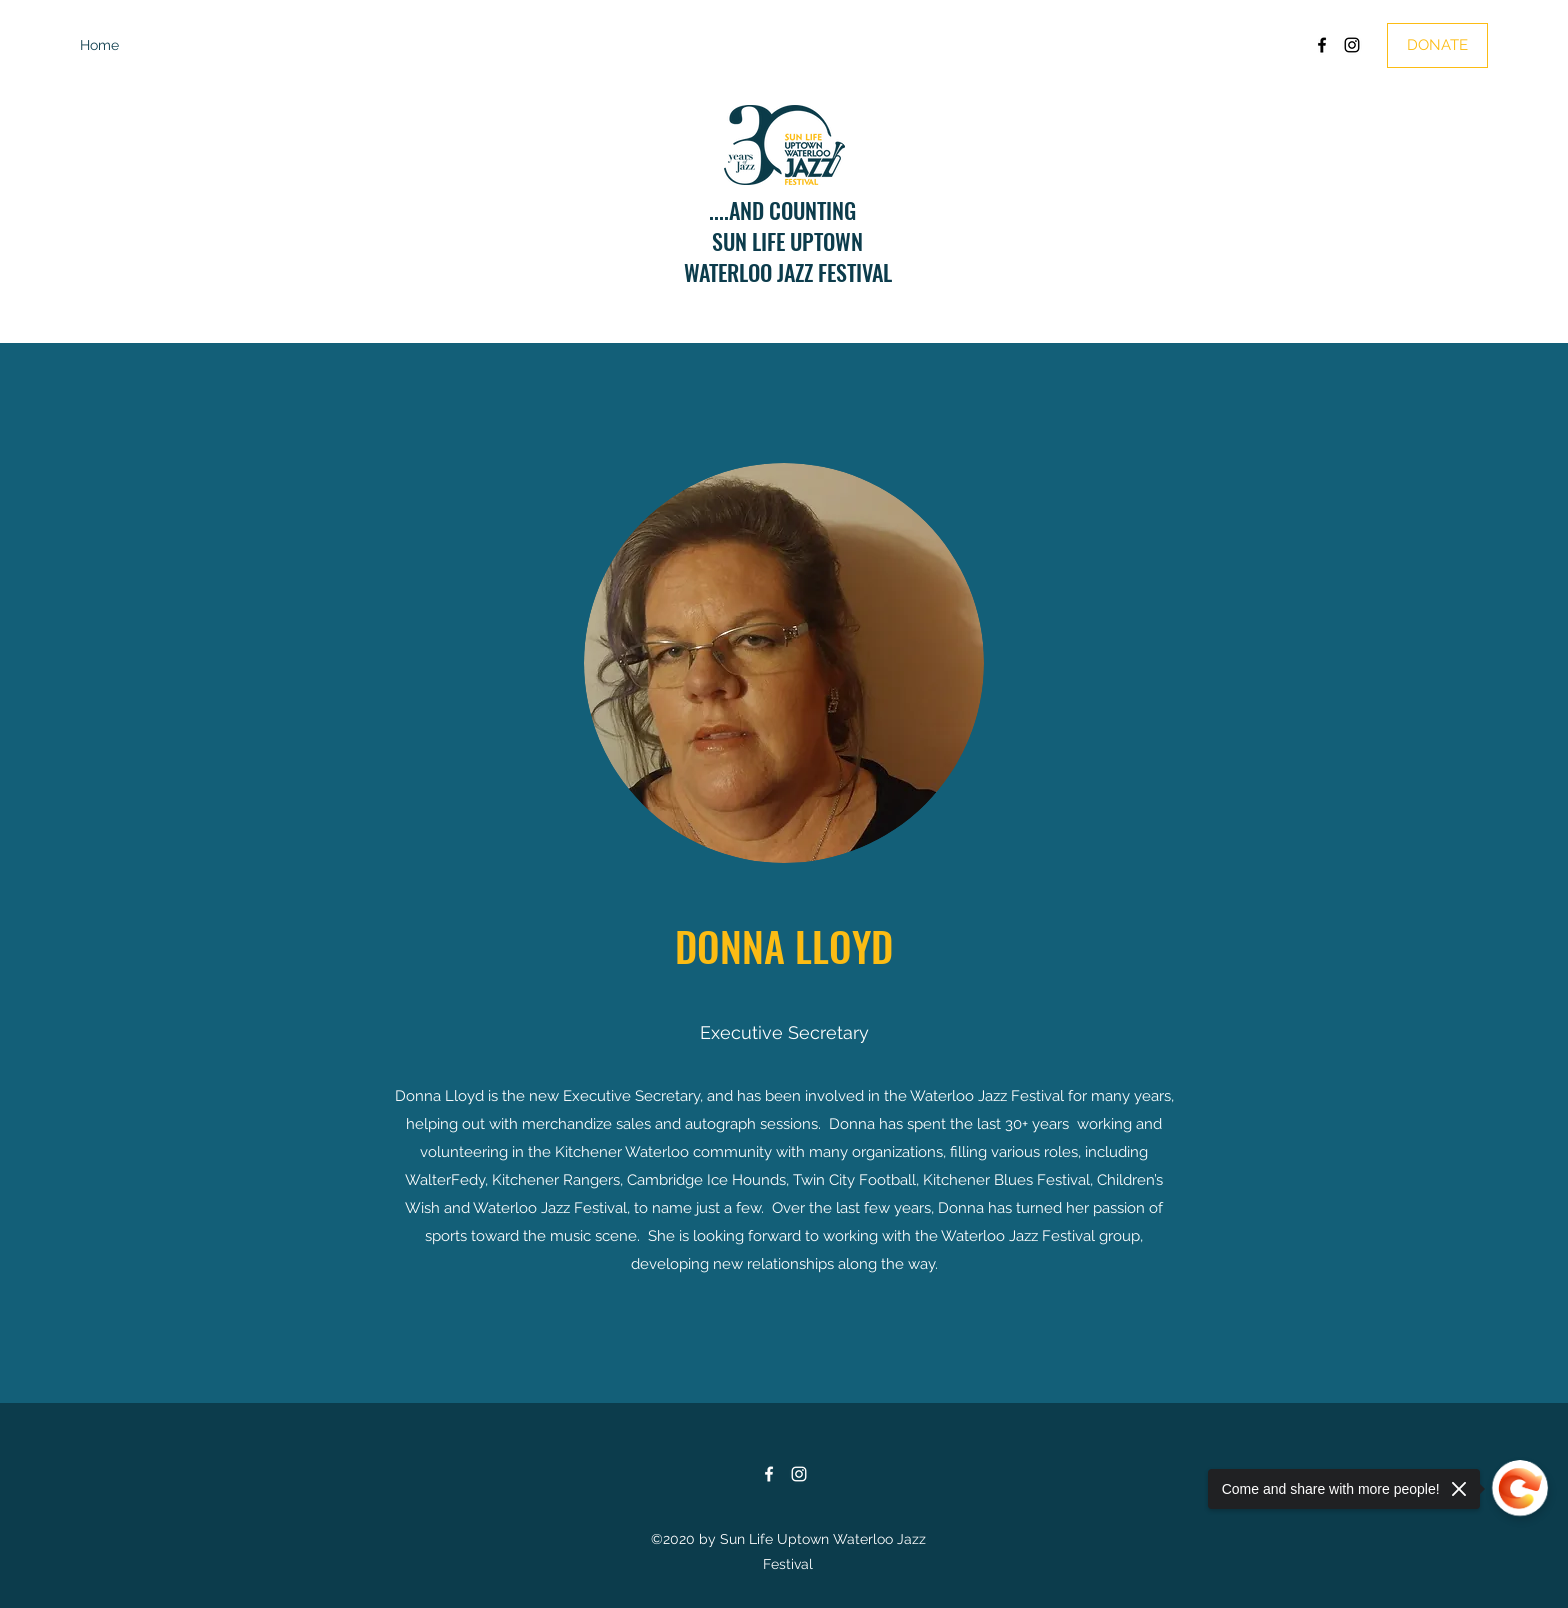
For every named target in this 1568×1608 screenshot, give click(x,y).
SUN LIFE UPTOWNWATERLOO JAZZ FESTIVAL (788, 256)
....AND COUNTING (787, 210)
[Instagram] (1352, 45)
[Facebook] (1322, 45)
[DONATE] (1437, 45)
